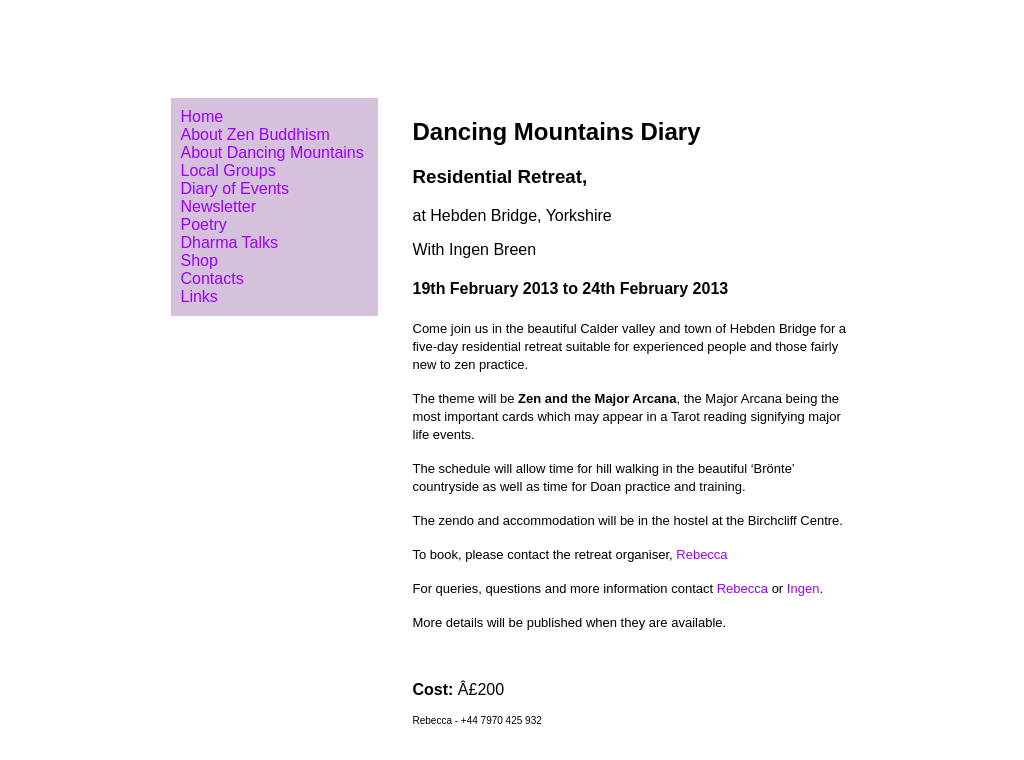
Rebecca (701, 554)
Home (202, 116)
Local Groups (228, 170)
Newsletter (219, 206)
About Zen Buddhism (255, 134)
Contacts (212, 278)
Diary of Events (235, 188)
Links (199, 296)
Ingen (803, 588)
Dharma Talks (230, 242)
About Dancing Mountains (272, 152)
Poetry (204, 224)
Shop (199, 260)
